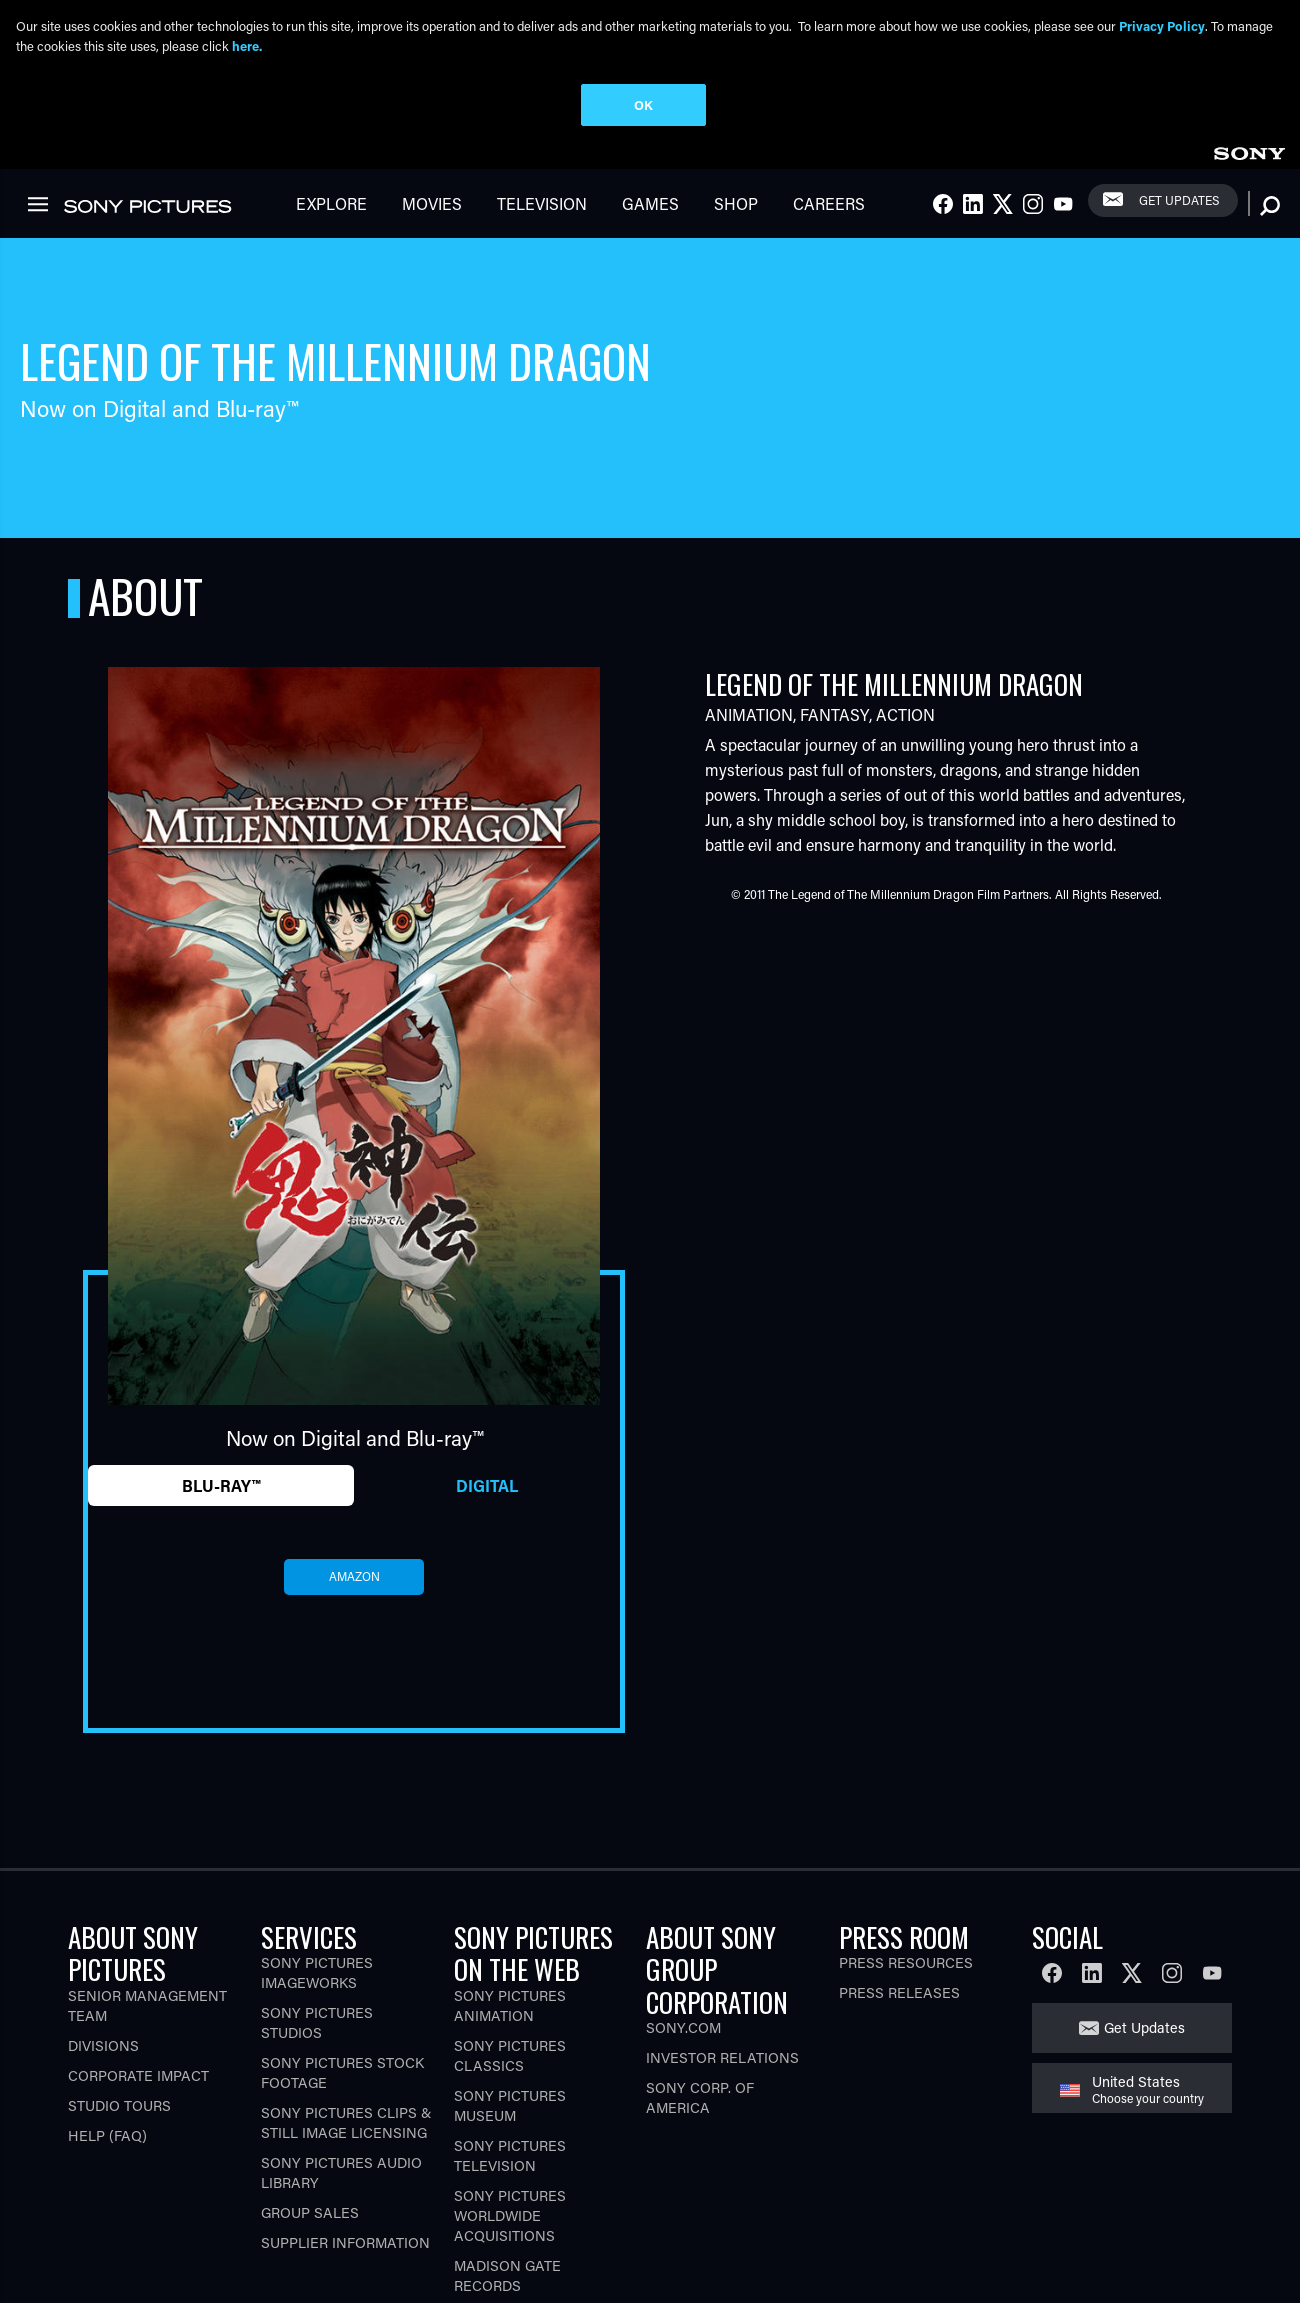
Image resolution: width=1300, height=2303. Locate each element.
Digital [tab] (487, 1361)
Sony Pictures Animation (510, 1881)
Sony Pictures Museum (510, 1981)
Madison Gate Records (507, 2151)
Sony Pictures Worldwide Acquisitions (510, 2091)
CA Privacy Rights (336, 2262)
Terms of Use (223, 2262)
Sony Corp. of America (700, 1973)
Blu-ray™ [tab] (221, 1361)
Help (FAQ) (107, 2011)
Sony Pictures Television (510, 2031)
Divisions (103, 1921)
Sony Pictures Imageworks (317, 1848)
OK (643, 104)
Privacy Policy (121, 2262)
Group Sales (310, 2088)
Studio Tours (119, 1981)
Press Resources (906, 1838)
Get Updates (1144, 1903)
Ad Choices (445, 2262)
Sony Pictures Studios (317, 1898)
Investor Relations (722, 1933)
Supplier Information (345, 2118)
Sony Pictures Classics (510, 1931)
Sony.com (683, 1903)
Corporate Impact (138, 1951)
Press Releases (899, 1868)
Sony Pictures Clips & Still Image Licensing (346, 1998)
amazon (354, 1453)
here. (247, 45)
